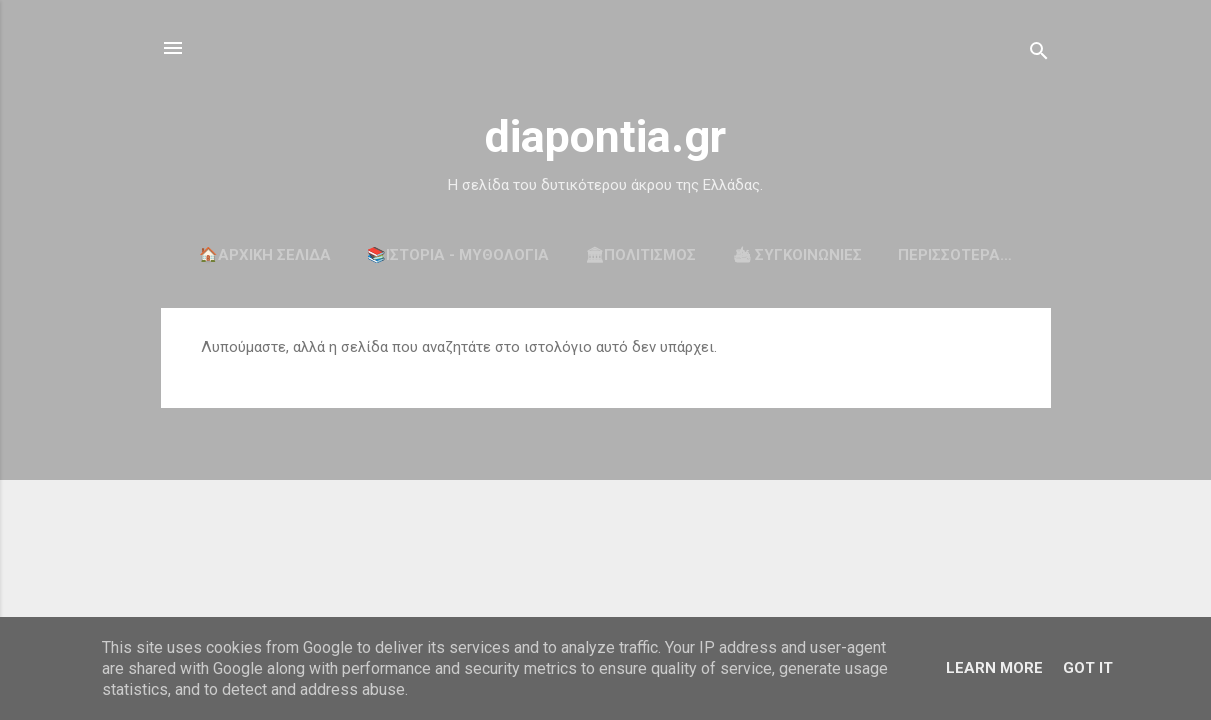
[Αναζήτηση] (1039, 54)
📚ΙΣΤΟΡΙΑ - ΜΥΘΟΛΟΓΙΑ (458, 255)
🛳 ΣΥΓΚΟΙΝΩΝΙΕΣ (797, 255)
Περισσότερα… (955, 255)
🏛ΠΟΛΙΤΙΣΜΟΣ (640, 255)
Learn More (994, 668)
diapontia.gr (605, 136)
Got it (1088, 668)
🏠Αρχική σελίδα (265, 255)
